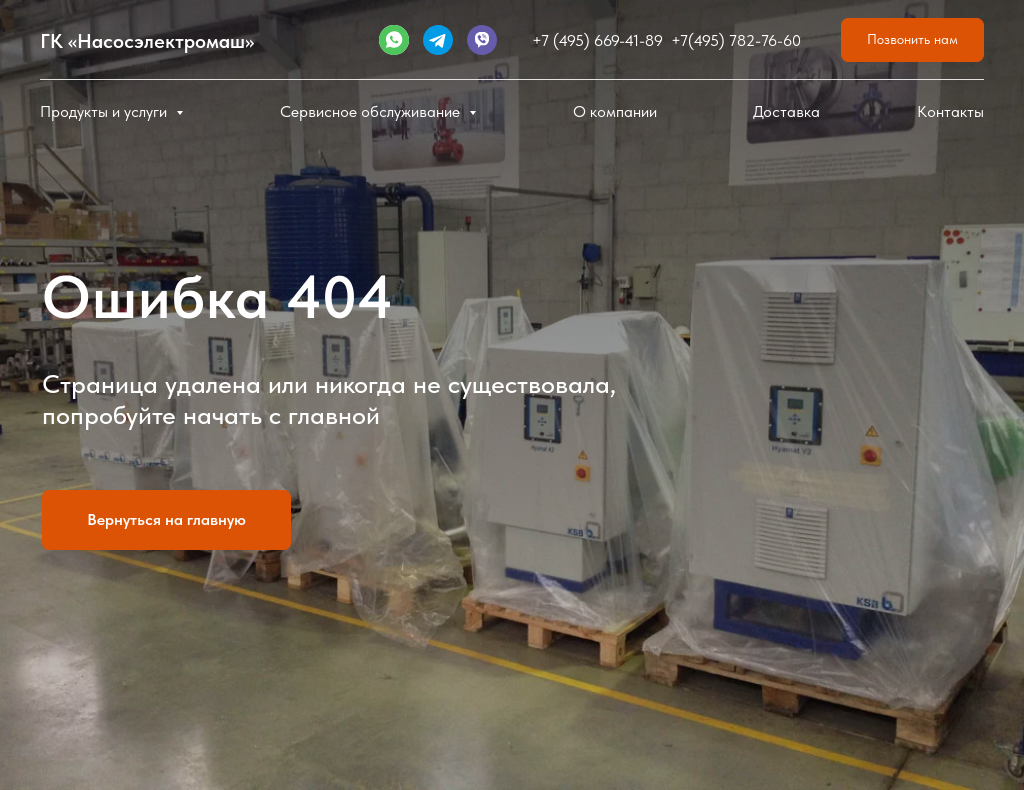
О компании (615, 111)
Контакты (950, 111)
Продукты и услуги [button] (105, 111)
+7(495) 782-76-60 (736, 40)
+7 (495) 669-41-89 (597, 40)
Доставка (786, 111)
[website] (394, 40)
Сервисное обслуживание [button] (372, 111)
